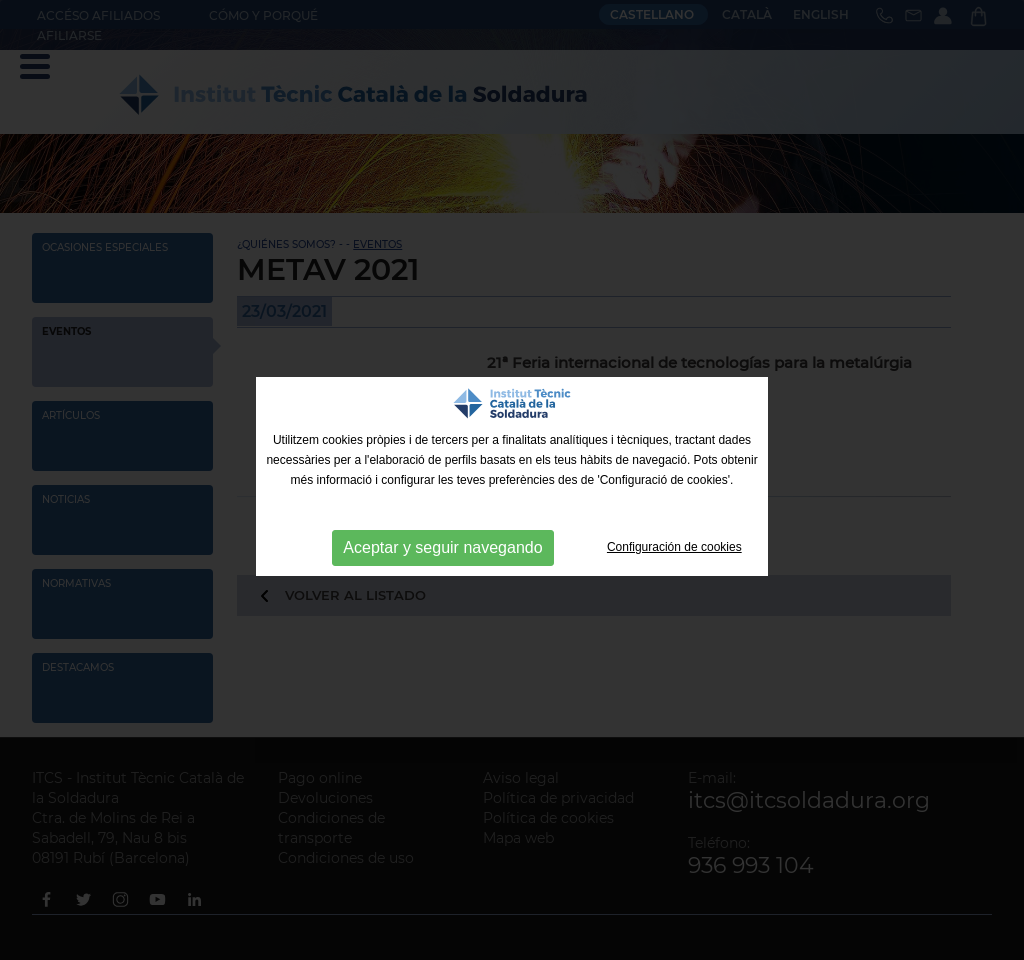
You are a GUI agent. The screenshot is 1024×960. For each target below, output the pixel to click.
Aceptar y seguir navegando (442, 547)
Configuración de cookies (674, 547)
